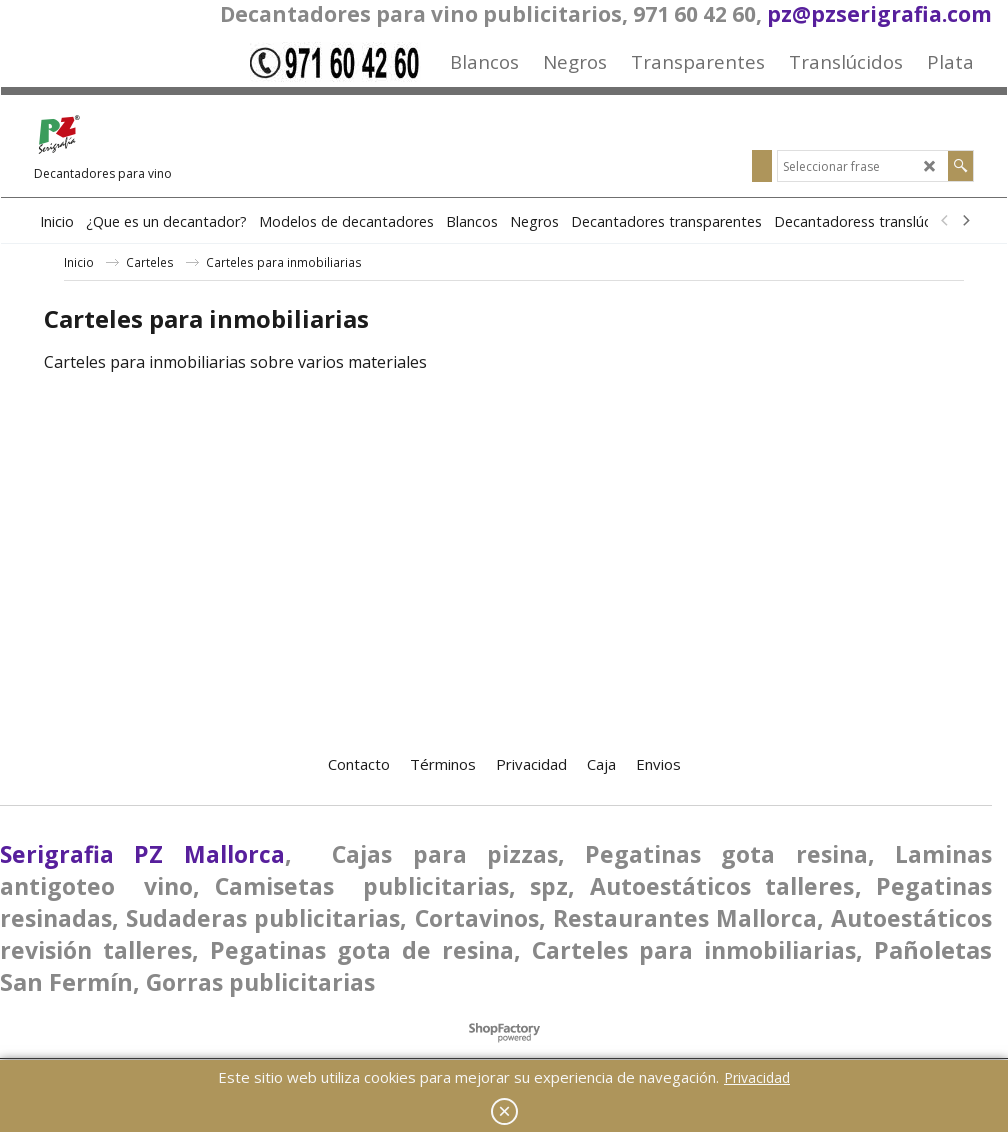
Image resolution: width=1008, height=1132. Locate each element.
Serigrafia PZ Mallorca (142, 854)
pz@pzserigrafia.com (879, 14)
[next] (965, 221)
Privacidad (757, 1077)
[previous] (945, 221)
